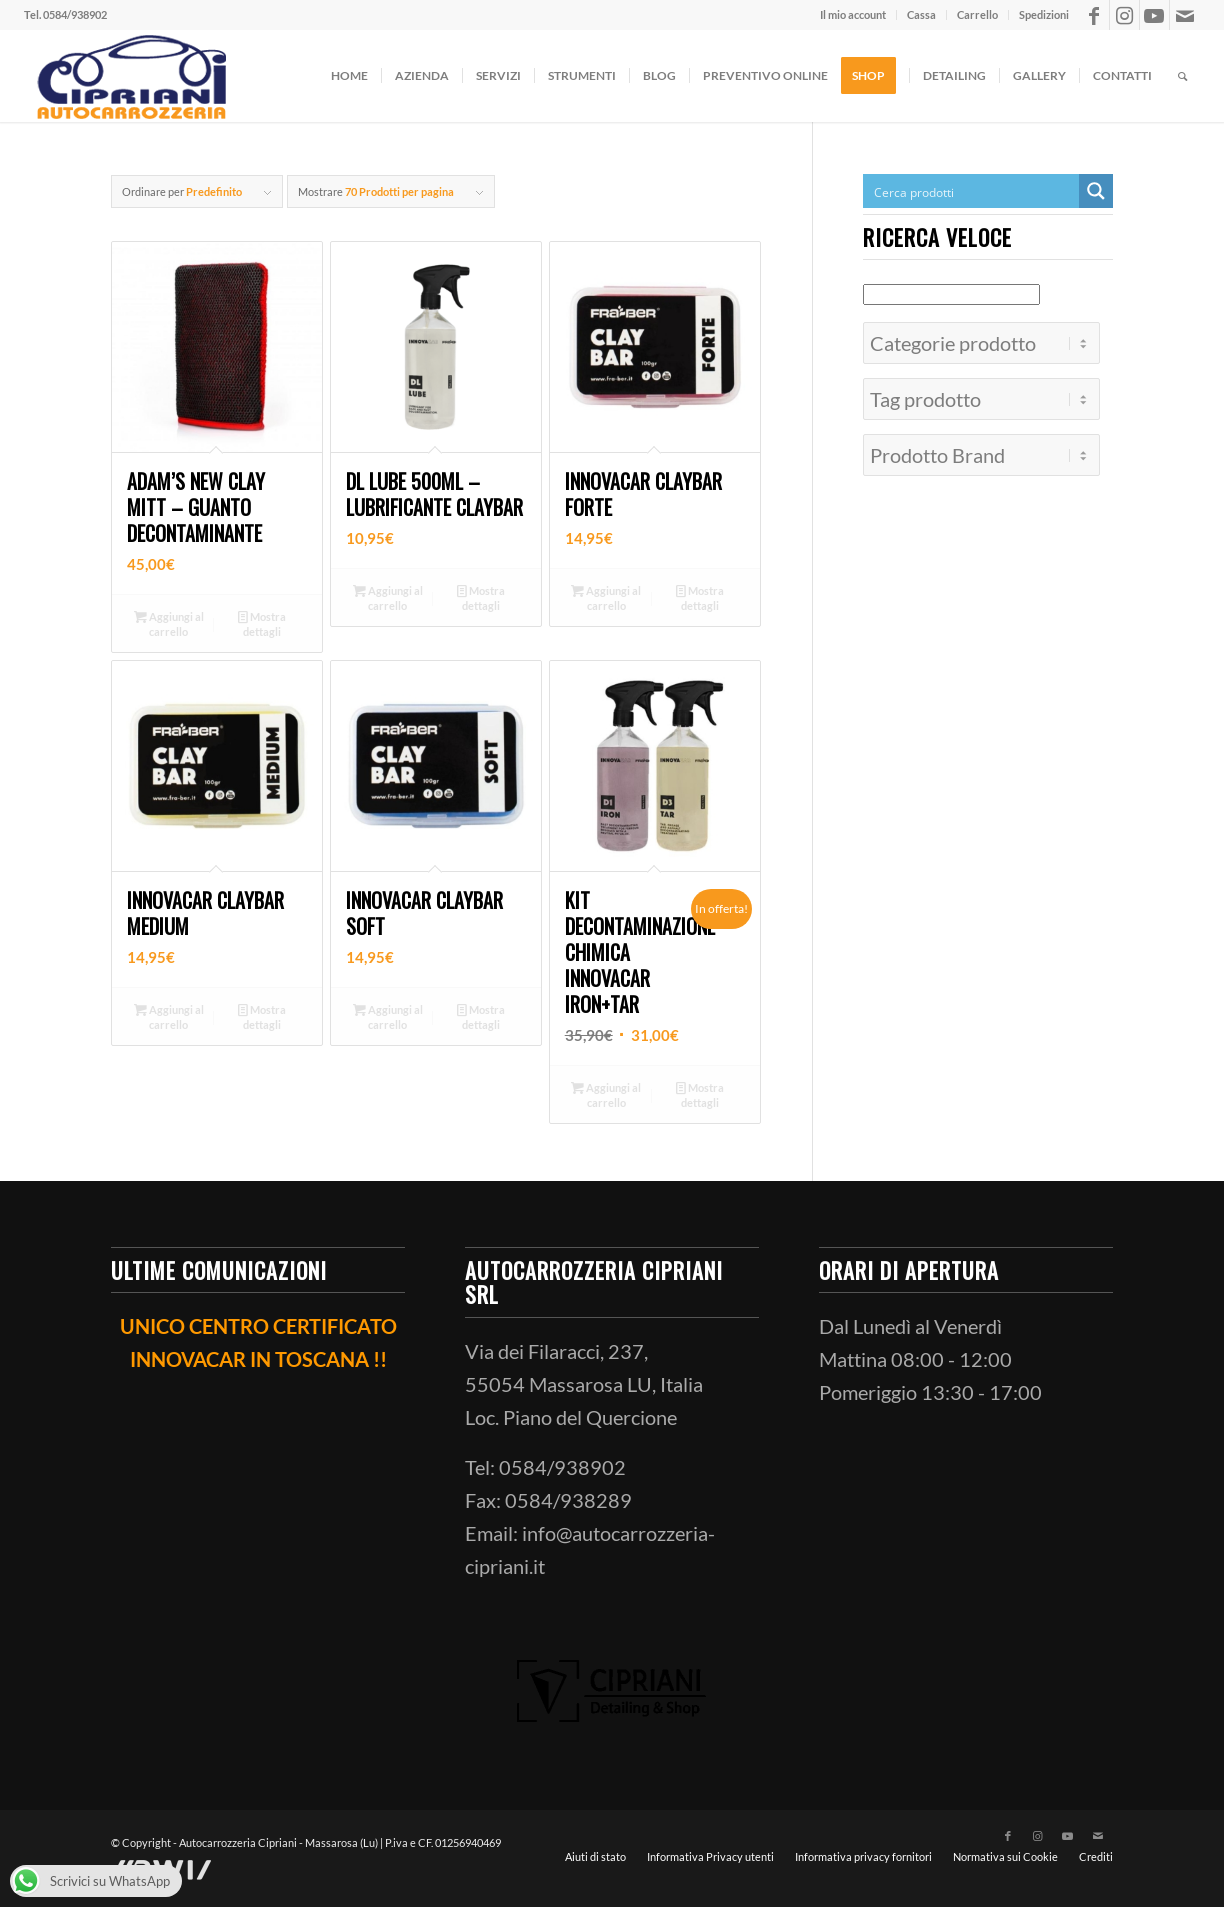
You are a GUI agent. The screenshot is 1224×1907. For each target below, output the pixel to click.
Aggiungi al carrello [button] (169, 623)
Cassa (921, 14)
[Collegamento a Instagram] (1124, 15)
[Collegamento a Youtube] (1154, 15)
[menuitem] (853, 15)
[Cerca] (1182, 76)
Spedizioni (1044, 14)
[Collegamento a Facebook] (1094, 15)
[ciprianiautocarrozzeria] (129, 76)
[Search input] (971, 191)
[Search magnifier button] (1096, 191)
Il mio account (853, 14)
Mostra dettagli (262, 623)
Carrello (977, 14)
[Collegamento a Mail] (1185, 15)
